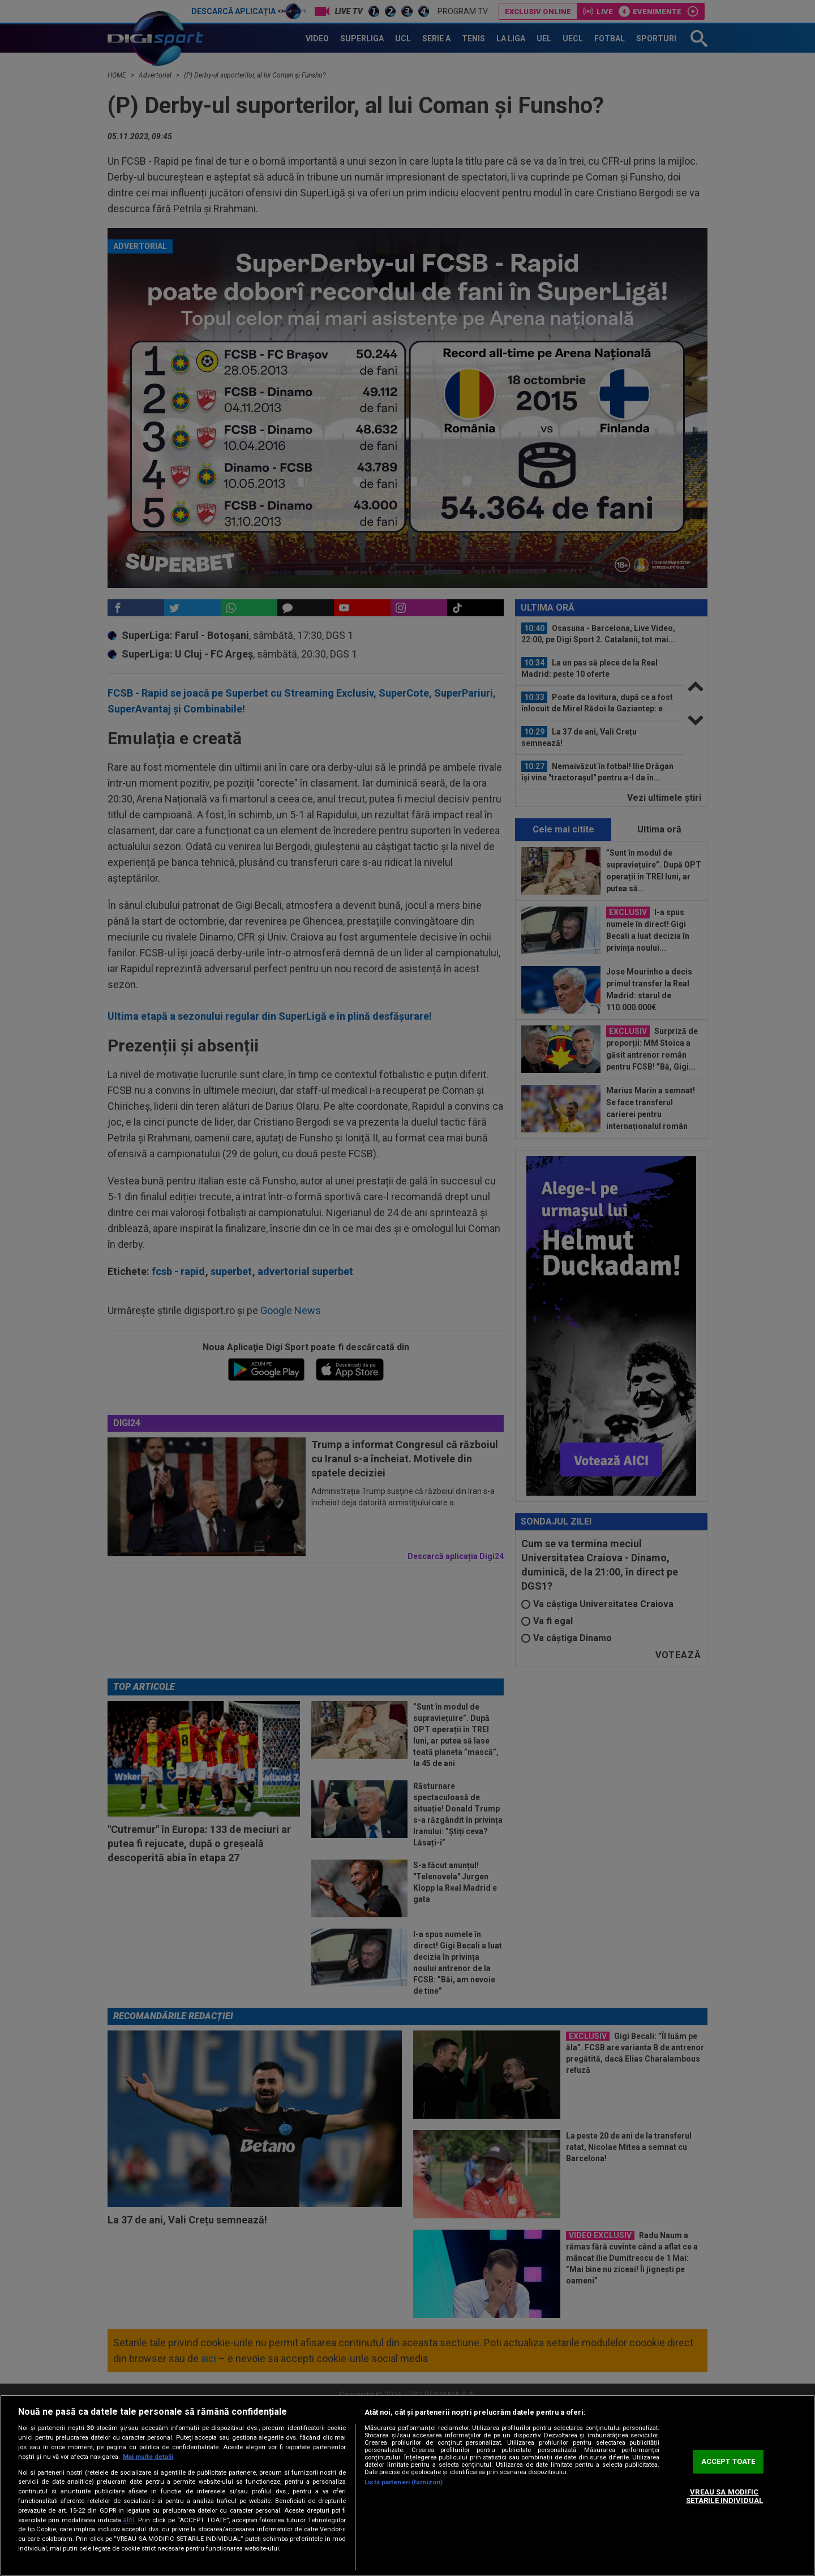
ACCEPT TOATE (728, 2461)
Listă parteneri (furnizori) (403, 2482)
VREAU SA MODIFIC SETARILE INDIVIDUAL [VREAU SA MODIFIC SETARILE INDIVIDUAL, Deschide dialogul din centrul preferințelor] (724, 2496)
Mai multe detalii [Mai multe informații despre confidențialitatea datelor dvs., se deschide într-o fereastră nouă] (148, 2457)
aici (128, 2520)
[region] (407, 2485)
